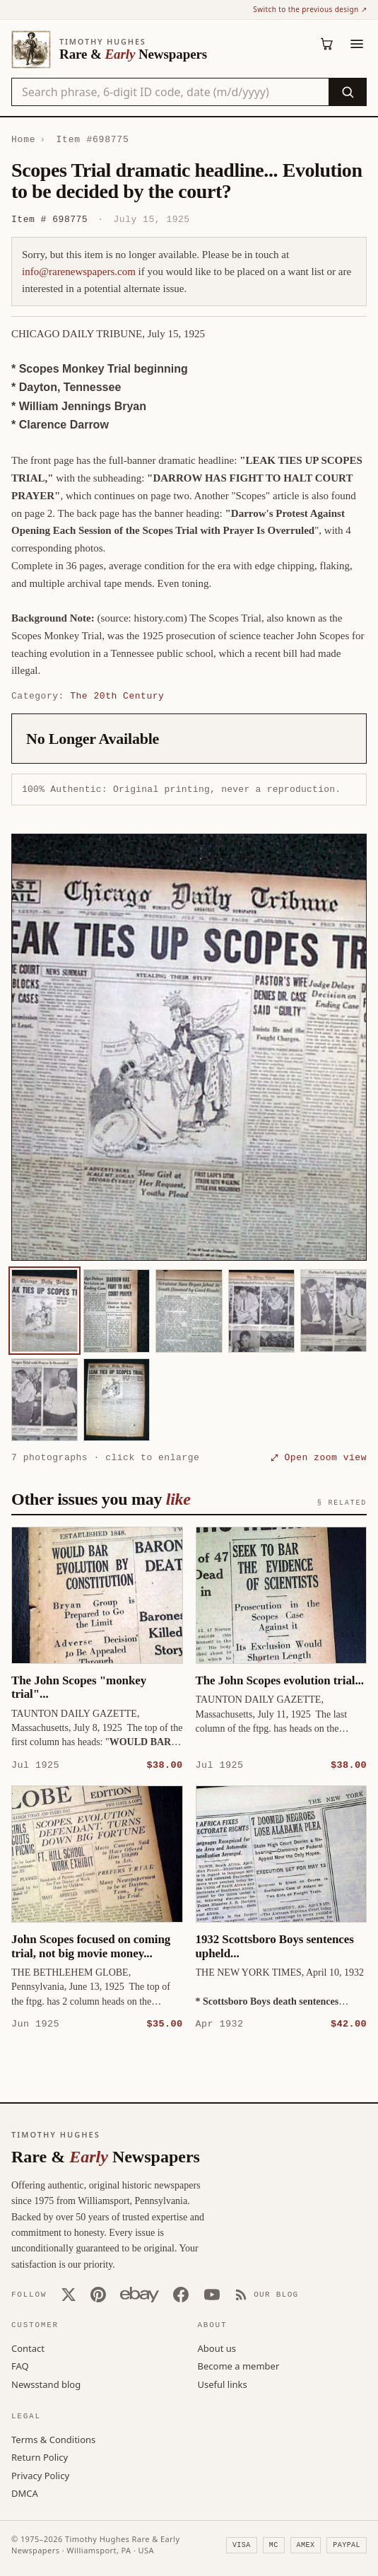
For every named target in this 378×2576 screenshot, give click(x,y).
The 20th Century (117, 695)
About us (217, 2347)
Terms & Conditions (53, 2438)
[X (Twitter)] (68, 2294)
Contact (28, 2347)
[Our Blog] (266, 2294)
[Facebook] (181, 2294)
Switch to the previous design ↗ (310, 9)
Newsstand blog (46, 2383)
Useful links (222, 2383)
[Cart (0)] (327, 44)
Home (23, 139)
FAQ (20, 2365)
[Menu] (357, 44)
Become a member (239, 2365)
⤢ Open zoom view (319, 1457)
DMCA (24, 2492)
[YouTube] (212, 2294)
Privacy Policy (40, 2475)
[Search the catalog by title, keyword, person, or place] (170, 91)
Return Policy (39, 2456)
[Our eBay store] (139, 2294)
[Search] (347, 91)
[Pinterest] (98, 2294)
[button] (189, 1047)
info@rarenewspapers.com (79, 271)
